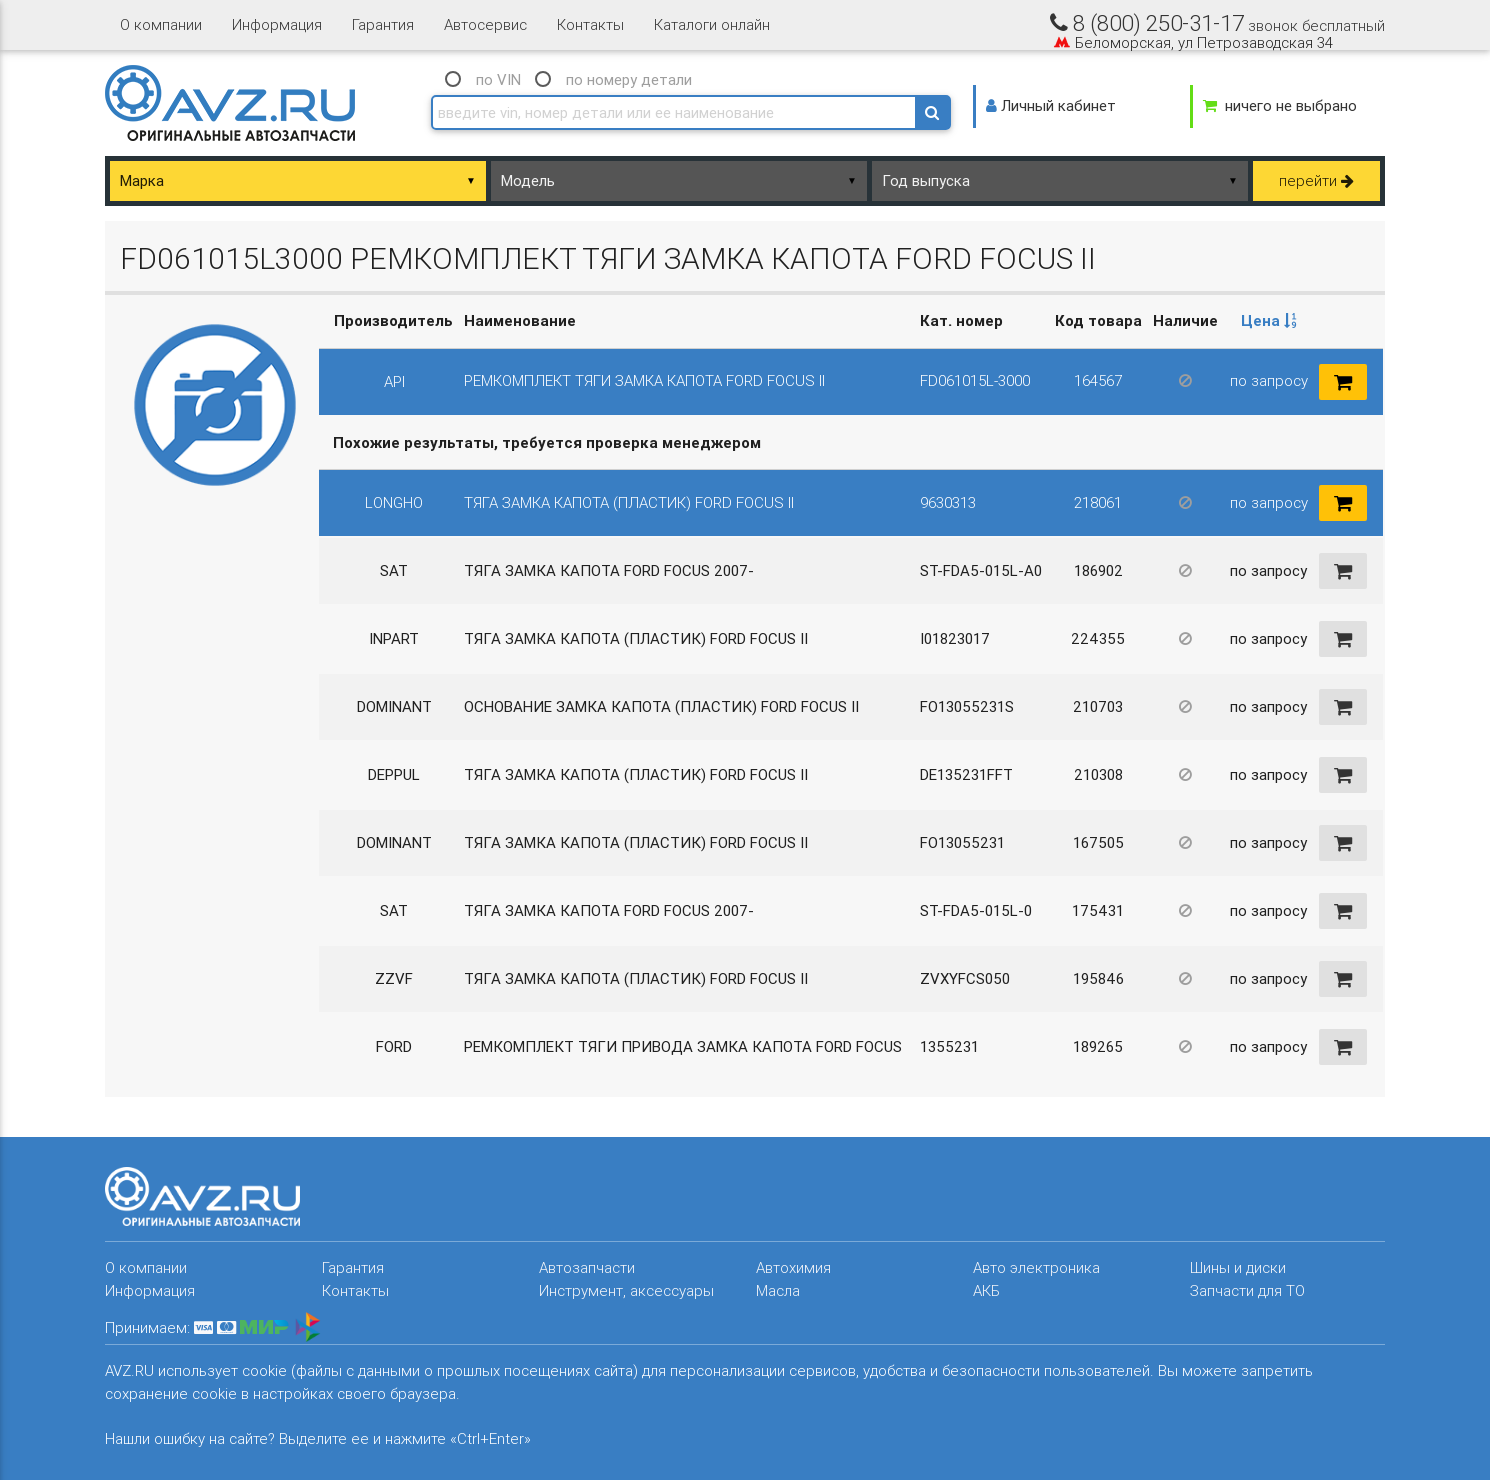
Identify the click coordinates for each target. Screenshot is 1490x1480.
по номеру (629, 79)
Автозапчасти (587, 1267)
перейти (1316, 180)
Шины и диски (1238, 1267)
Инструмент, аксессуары (626, 1290)
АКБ (986, 1290)
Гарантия (383, 24)
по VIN (498, 79)
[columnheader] (1268, 321)
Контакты (590, 24)
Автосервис (485, 24)
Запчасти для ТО (1247, 1290)
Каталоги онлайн (712, 24)
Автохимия (793, 1267)
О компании (161, 24)
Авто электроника (1036, 1267)
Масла (778, 1290)
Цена (1269, 320)
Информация (277, 24)
